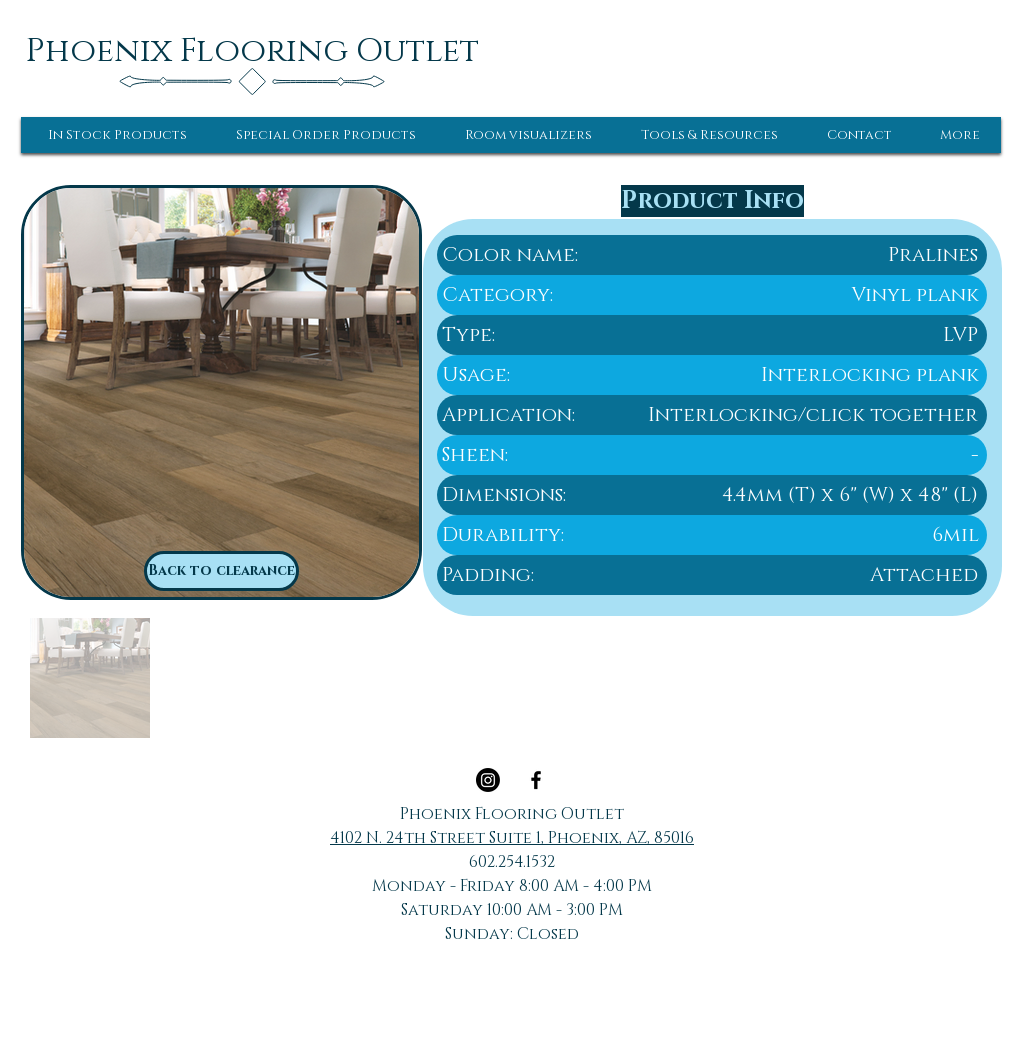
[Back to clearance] (221, 571)
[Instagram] (488, 780)
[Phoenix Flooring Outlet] (252, 51)
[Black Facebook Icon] (536, 780)
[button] (117, 135)
